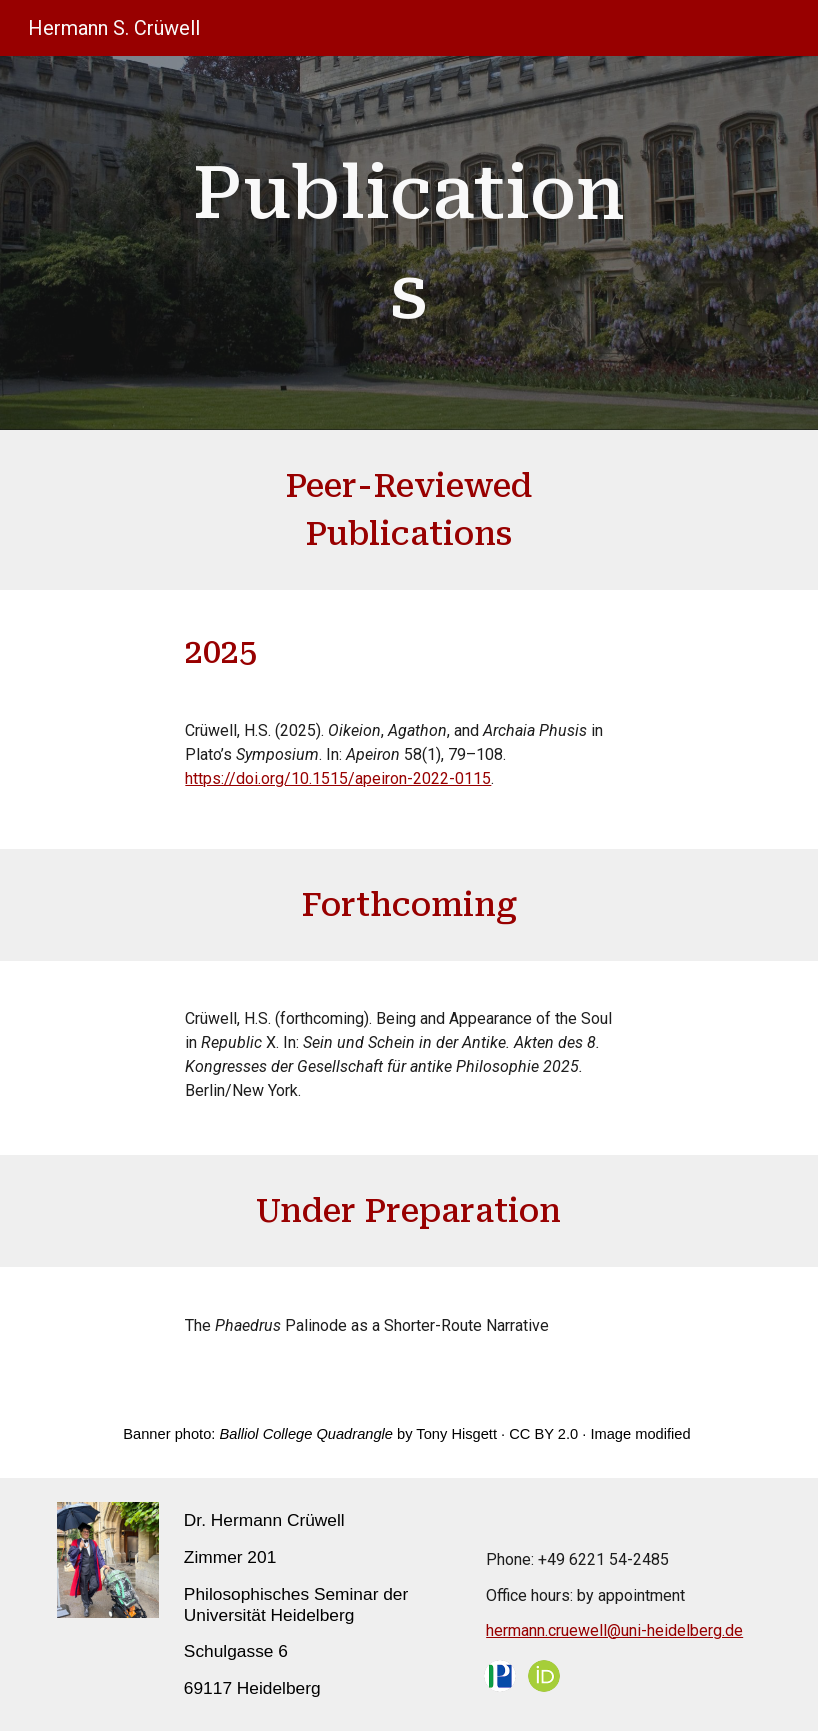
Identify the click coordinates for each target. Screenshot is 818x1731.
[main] (408, 243)
